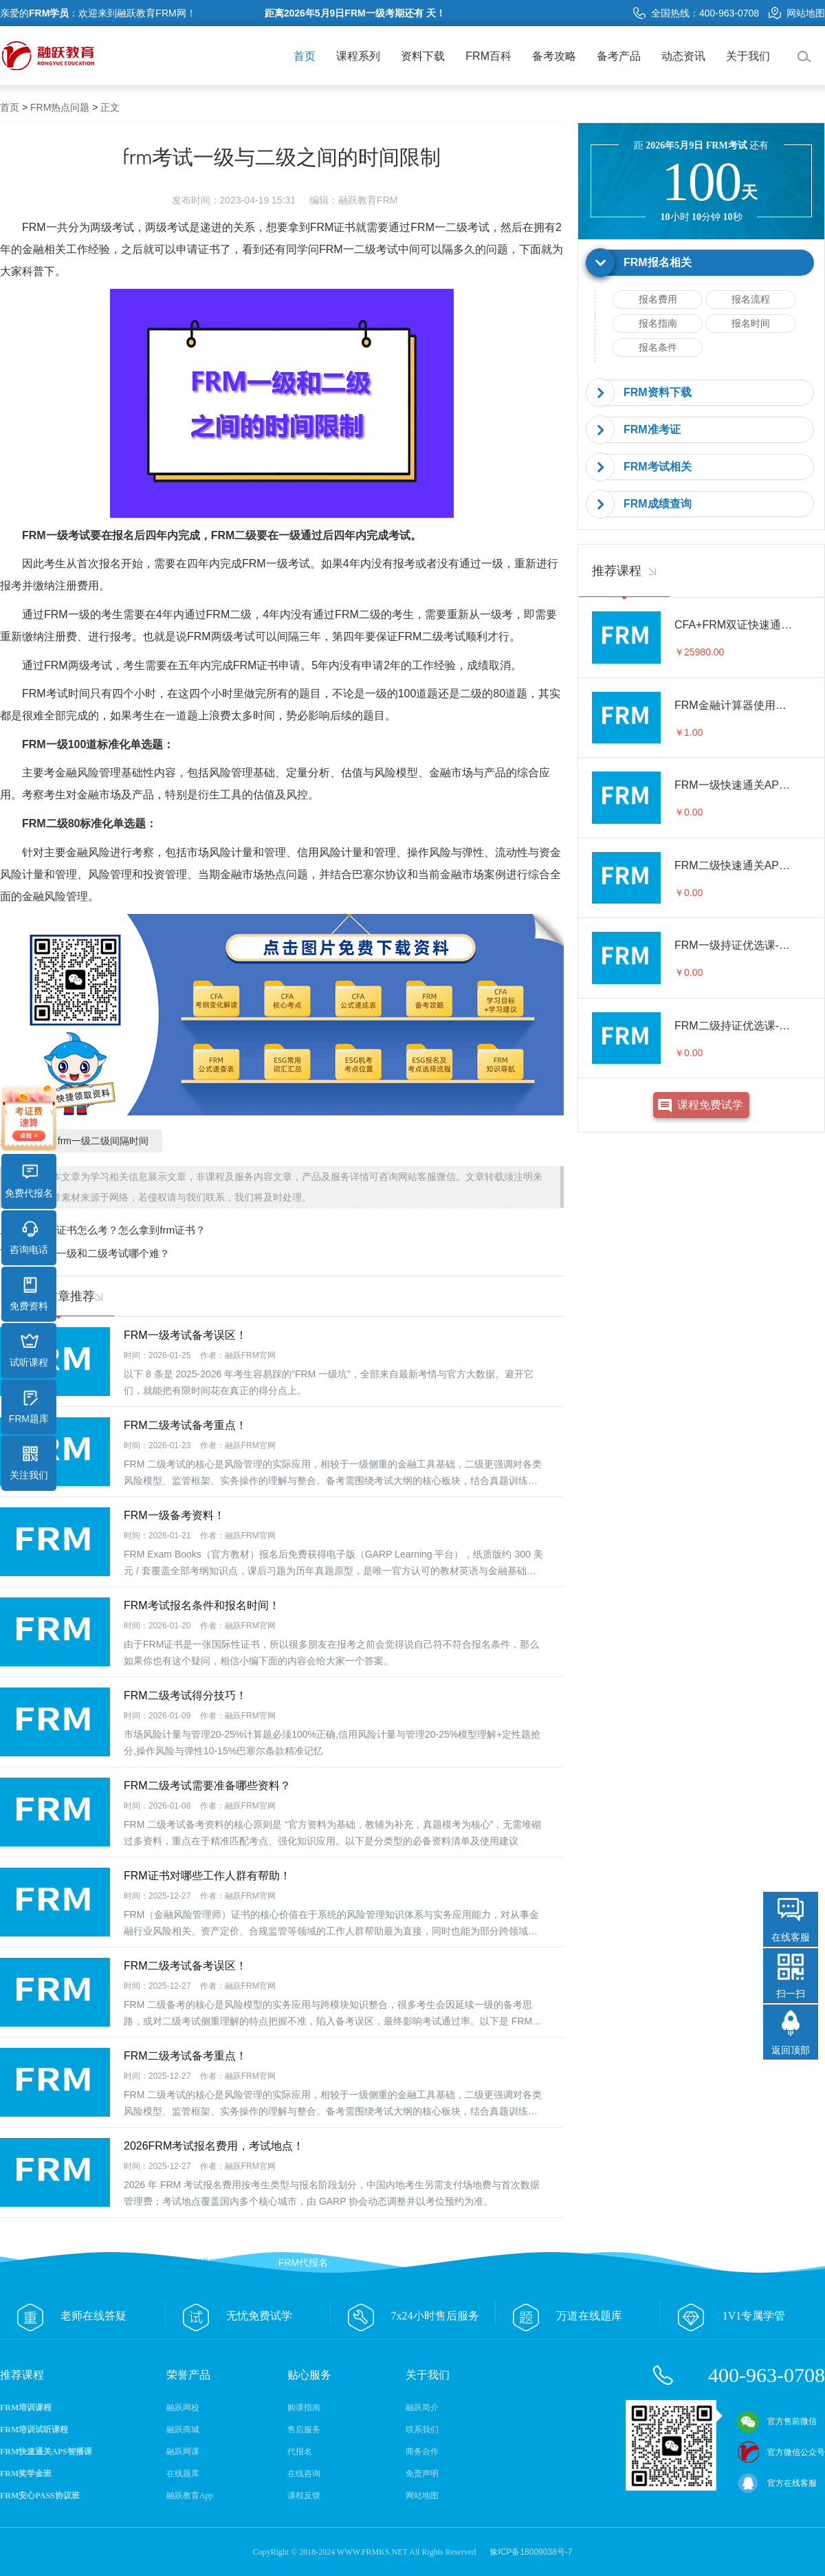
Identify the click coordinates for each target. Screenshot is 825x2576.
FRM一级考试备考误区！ (185, 1335)
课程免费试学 (710, 1105)
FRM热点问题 (59, 107)
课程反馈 (303, 2495)
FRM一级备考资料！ (174, 1515)
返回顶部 (790, 2049)
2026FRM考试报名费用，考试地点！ (214, 2146)
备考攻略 (554, 56)
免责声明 (422, 2473)
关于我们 (748, 56)
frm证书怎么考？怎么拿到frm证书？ (123, 1230)
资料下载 (423, 56)
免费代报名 (29, 1181)
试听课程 (29, 1350)
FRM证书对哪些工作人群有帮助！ (207, 1875)
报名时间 (751, 323)
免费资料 (29, 1294)
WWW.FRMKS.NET (372, 2552)
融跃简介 (422, 2407)
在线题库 (182, 2473)
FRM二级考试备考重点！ (185, 1425)
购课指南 (303, 2407)
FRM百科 (488, 56)
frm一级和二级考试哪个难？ (105, 1253)
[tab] (701, 263)
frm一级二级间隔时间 (103, 1140)
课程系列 (358, 56)
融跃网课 (182, 2451)
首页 (305, 56)
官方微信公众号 (781, 2452)
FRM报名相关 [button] (658, 262)
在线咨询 (303, 2473)
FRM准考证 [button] (652, 429)
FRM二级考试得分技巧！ (185, 1695)
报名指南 (658, 323)
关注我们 (29, 1463)
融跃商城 (182, 2429)
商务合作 (422, 2451)
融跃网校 (182, 2407)
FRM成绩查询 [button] (658, 504)
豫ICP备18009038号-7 (531, 2552)
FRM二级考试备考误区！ (185, 1966)
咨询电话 (29, 1238)
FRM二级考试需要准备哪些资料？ (207, 1785)
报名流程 (751, 299)
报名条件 (658, 347)
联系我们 (422, 2429)
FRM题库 (29, 1407)
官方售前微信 (777, 2421)
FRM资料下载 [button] (658, 392)
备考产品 (619, 56)
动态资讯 (683, 56)
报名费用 (658, 299)
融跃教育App (190, 2495)
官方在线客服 (777, 2483)
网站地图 (797, 13)
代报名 (299, 2451)
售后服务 (303, 2429)
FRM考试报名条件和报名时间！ (202, 1605)
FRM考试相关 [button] (658, 466)
